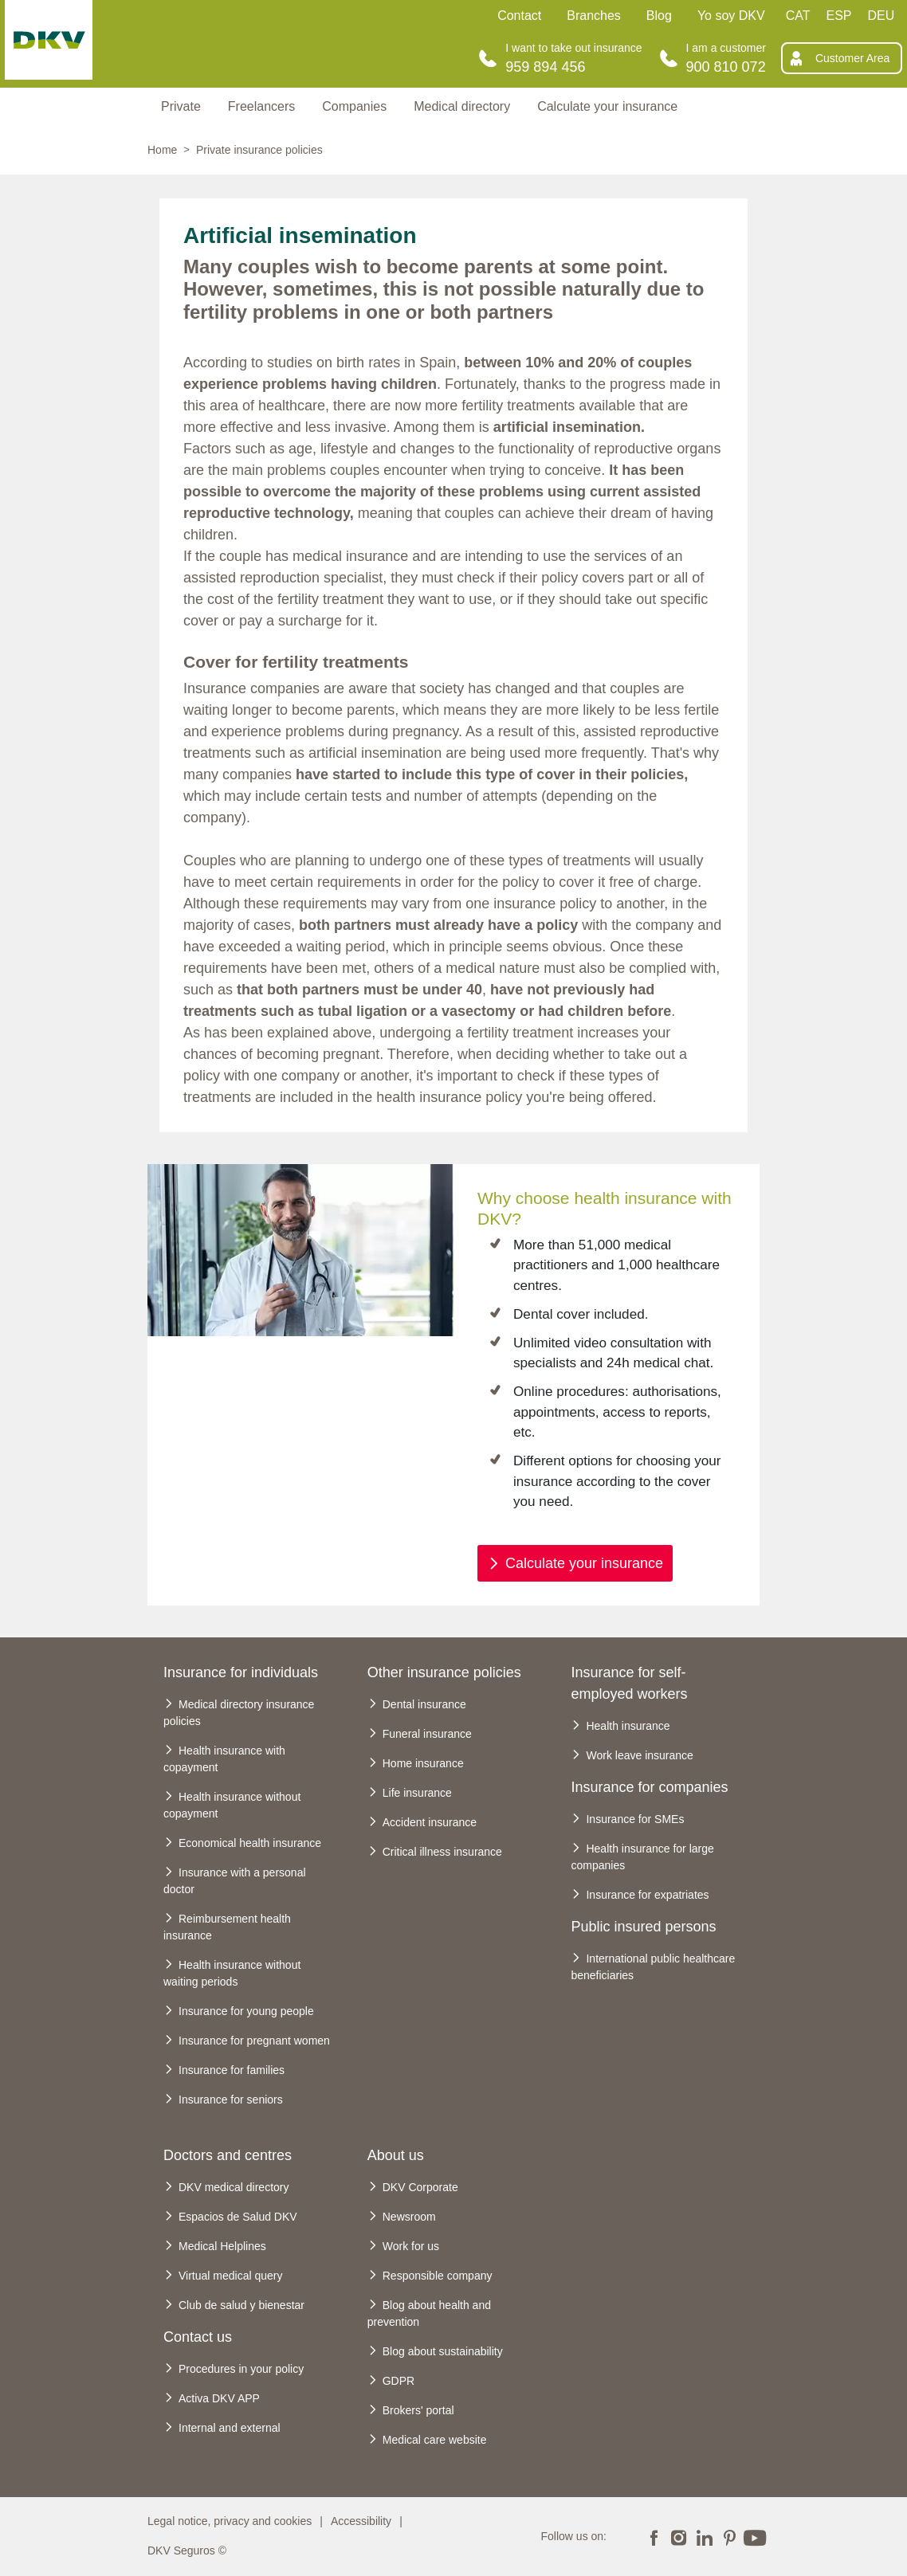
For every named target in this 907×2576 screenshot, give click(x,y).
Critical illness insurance (442, 1851)
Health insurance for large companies (642, 1857)
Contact (519, 15)
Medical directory (462, 106)
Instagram (679, 2536)
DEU (881, 15)
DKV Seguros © (186, 2550)
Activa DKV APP (219, 2398)
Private (181, 106)
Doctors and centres (227, 2155)
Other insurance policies (444, 1672)
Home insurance (423, 1763)
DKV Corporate (420, 2187)
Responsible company (438, 2275)
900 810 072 (726, 67)
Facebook (653, 2536)
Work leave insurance (639, 1755)
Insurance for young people (246, 2011)
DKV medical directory (234, 2187)
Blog (659, 15)
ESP (839, 15)
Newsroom (409, 2216)
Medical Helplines (222, 2246)
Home (162, 149)
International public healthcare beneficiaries (653, 1967)
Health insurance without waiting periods (231, 1973)
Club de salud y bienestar (241, 2305)
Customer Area (852, 58)
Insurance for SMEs (635, 1819)
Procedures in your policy (241, 2368)
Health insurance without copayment (231, 1805)
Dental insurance (424, 1704)
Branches (594, 15)
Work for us (411, 2246)
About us (395, 2155)
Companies (354, 106)
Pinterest (729, 2536)
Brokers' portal (418, 2410)
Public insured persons (643, 1927)
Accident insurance (430, 1822)
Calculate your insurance (607, 106)
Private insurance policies (259, 149)
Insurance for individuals (240, 1672)
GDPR (398, 2380)
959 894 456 (545, 67)
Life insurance (417, 1792)
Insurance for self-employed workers (629, 1683)
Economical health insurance (250, 1843)
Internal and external (230, 2427)
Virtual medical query (230, 2275)
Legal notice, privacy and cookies (229, 2521)
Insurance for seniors (231, 2099)
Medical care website (435, 2439)
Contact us (197, 2337)
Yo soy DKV (731, 15)
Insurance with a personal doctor (234, 1881)
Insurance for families (232, 2070)
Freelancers (261, 106)
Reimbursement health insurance (227, 1927)
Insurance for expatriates (647, 1894)
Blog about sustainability (443, 2351)
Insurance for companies (649, 1787)
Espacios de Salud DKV (238, 2216)
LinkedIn (704, 2536)
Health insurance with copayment (224, 1759)
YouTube (755, 2536)
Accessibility (361, 2521)
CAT (798, 15)
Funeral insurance (427, 1733)
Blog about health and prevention (429, 2313)
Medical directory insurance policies (238, 1712)
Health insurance (627, 1725)
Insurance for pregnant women (254, 2040)
